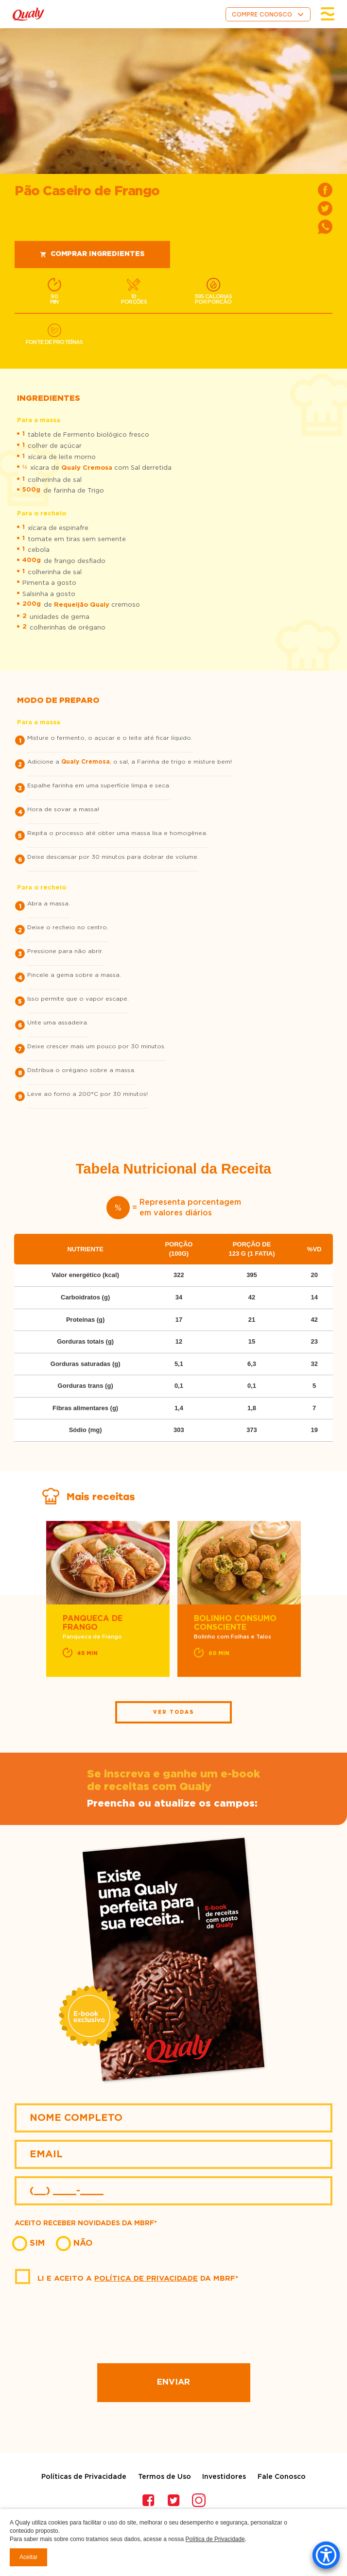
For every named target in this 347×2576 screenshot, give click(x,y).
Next (311, 1600)
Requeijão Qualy (81, 605)
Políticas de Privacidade (83, 2477)
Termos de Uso (164, 2477)
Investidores (224, 2477)
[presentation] (173, 2325)
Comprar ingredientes (92, 254)
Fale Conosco (282, 2477)
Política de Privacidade (146, 2278)
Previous (36, 1600)
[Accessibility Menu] (326, 2555)
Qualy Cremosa (86, 468)
